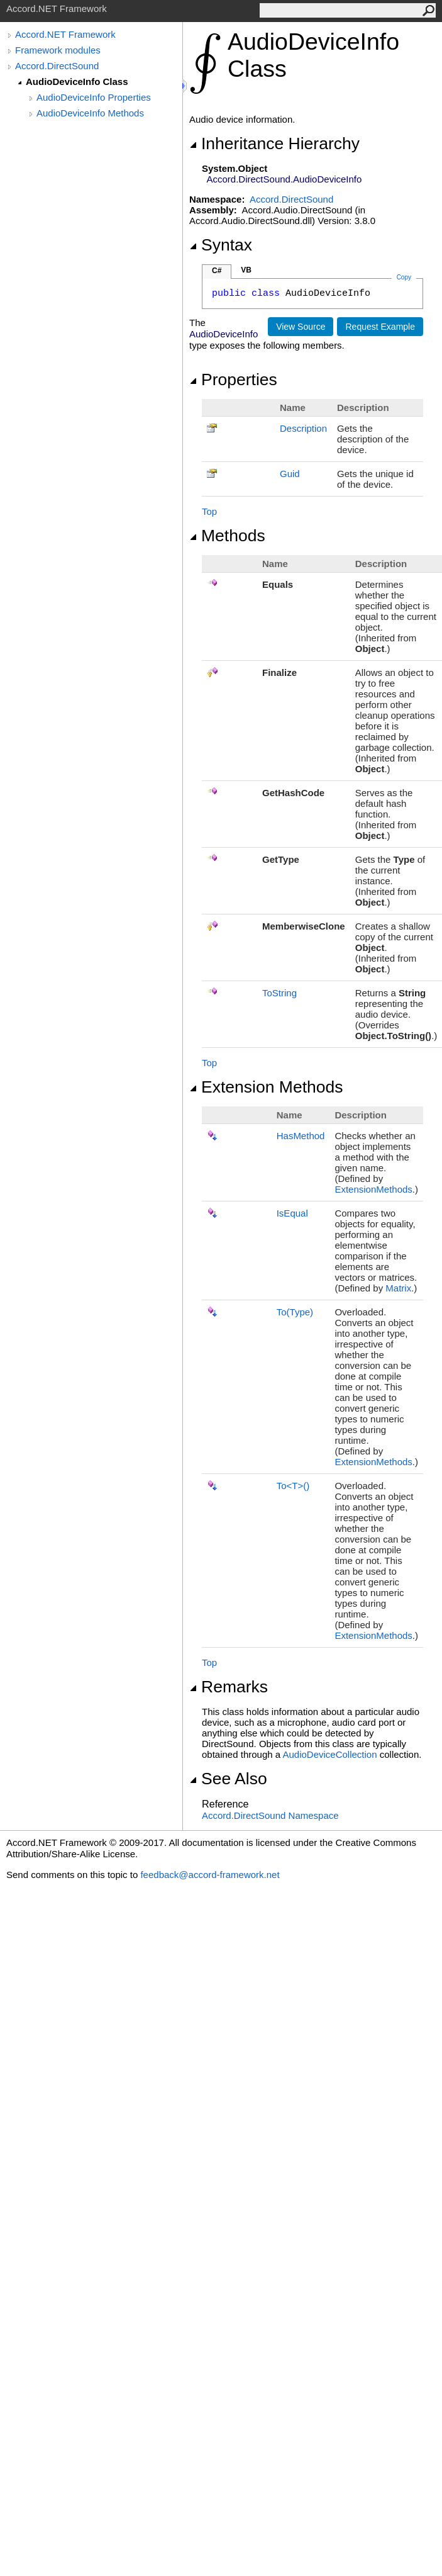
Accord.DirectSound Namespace (270, 1815)
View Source (300, 327)
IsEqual (292, 1213)
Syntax (220, 244)
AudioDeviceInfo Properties (93, 97)
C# (216, 270)
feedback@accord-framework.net (209, 1874)
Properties (233, 379)
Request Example (380, 327)
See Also (228, 1778)
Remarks (228, 1686)
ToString (279, 992)
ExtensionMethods (373, 1189)
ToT (293, 1485)
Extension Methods (266, 1086)
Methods (227, 535)
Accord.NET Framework (65, 34)
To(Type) (295, 1312)
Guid (290, 473)
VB (246, 270)
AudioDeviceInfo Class (77, 81)
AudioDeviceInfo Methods (90, 113)
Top (209, 511)
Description (303, 428)
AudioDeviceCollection (329, 1754)
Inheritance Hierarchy (274, 143)
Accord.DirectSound (57, 65)
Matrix (398, 1288)
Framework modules (58, 50)
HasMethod (301, 1135)
